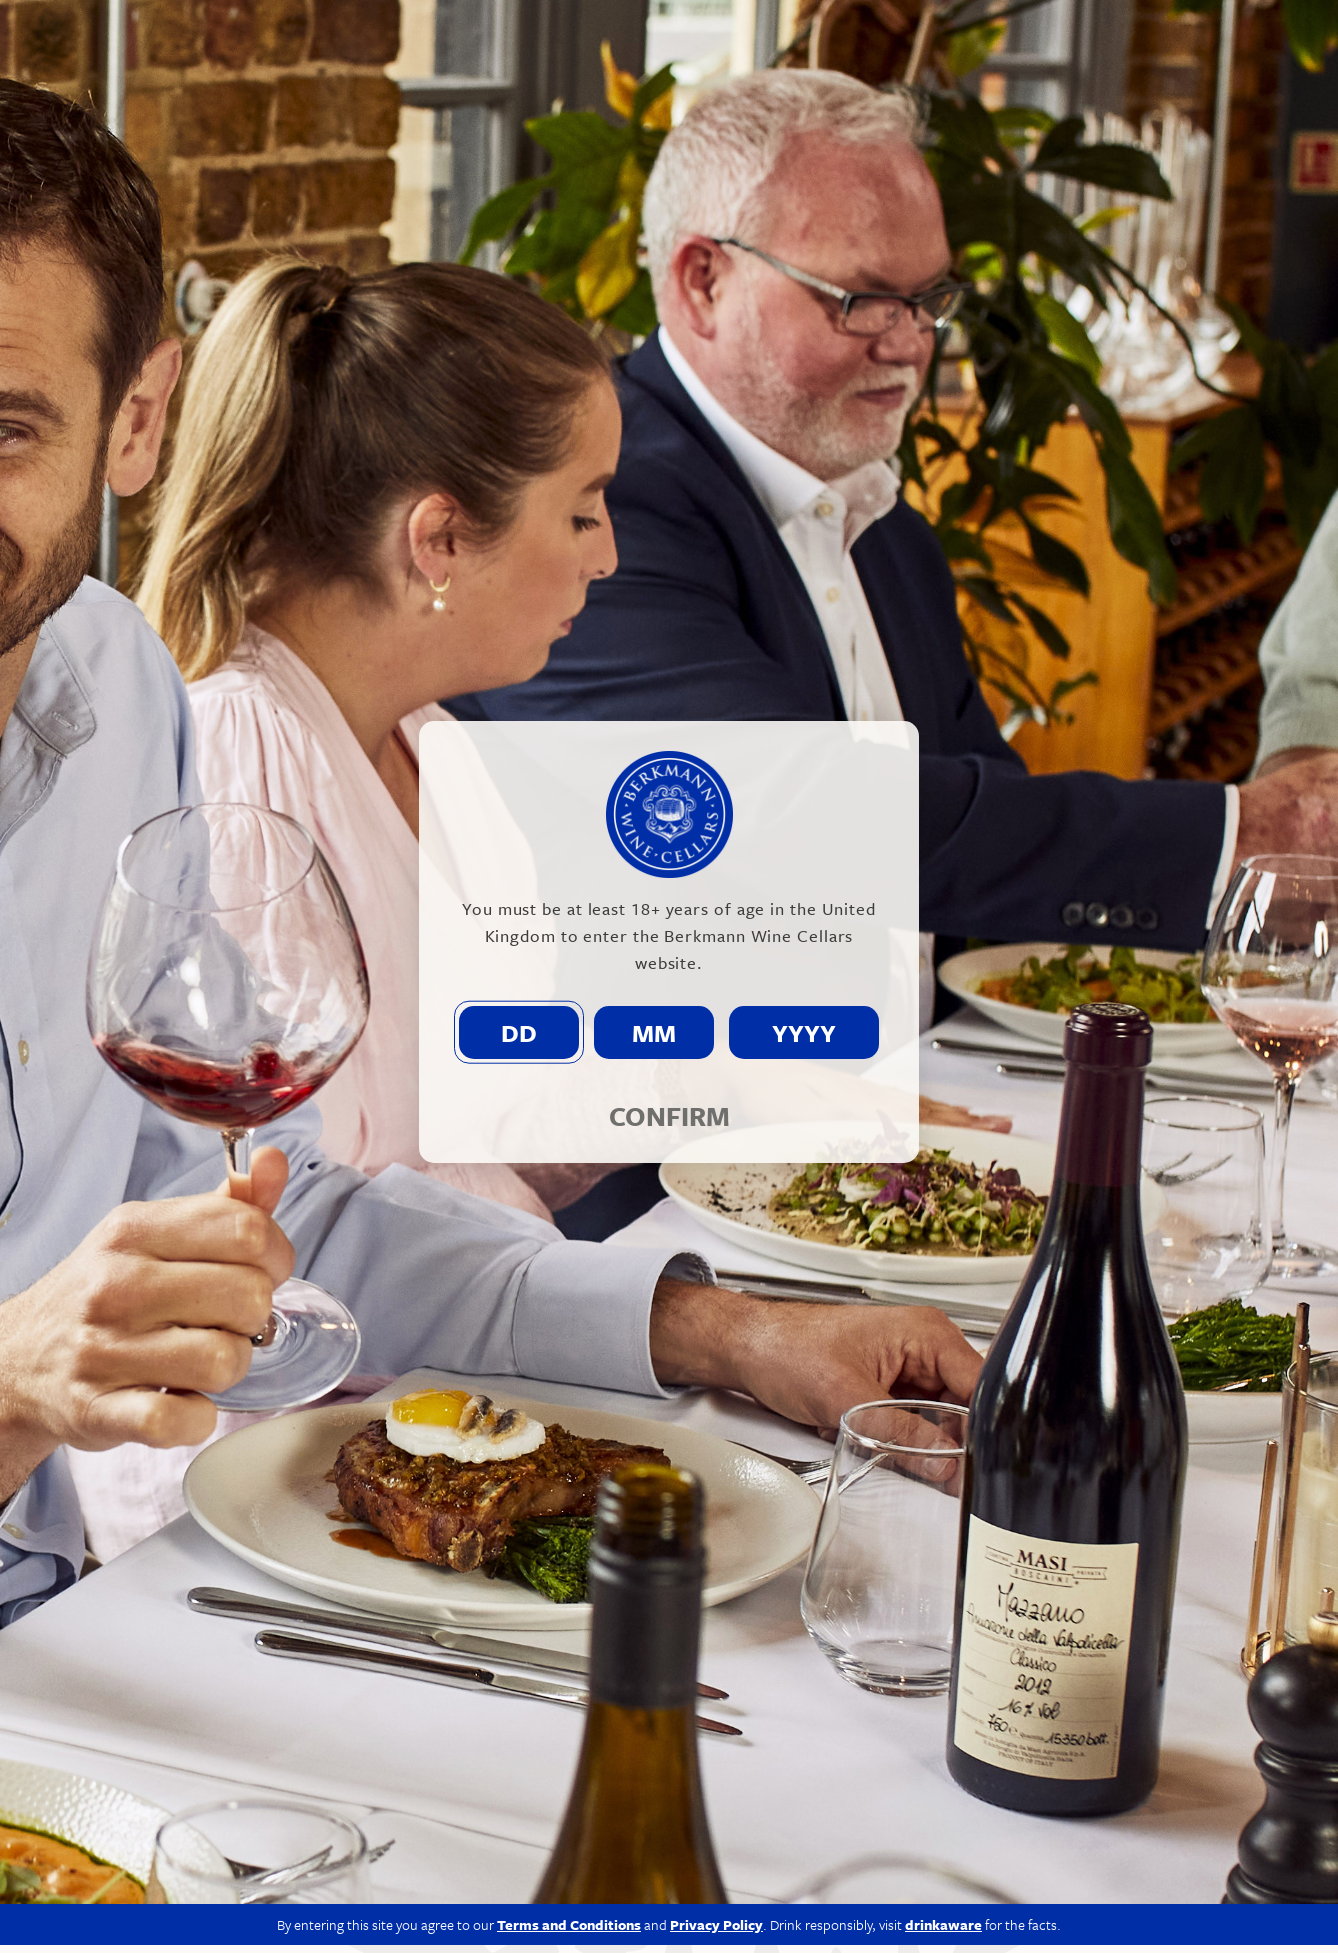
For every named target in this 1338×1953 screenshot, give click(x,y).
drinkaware (943, 1932)
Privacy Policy (716, 1932)
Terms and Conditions (569, 1932)
